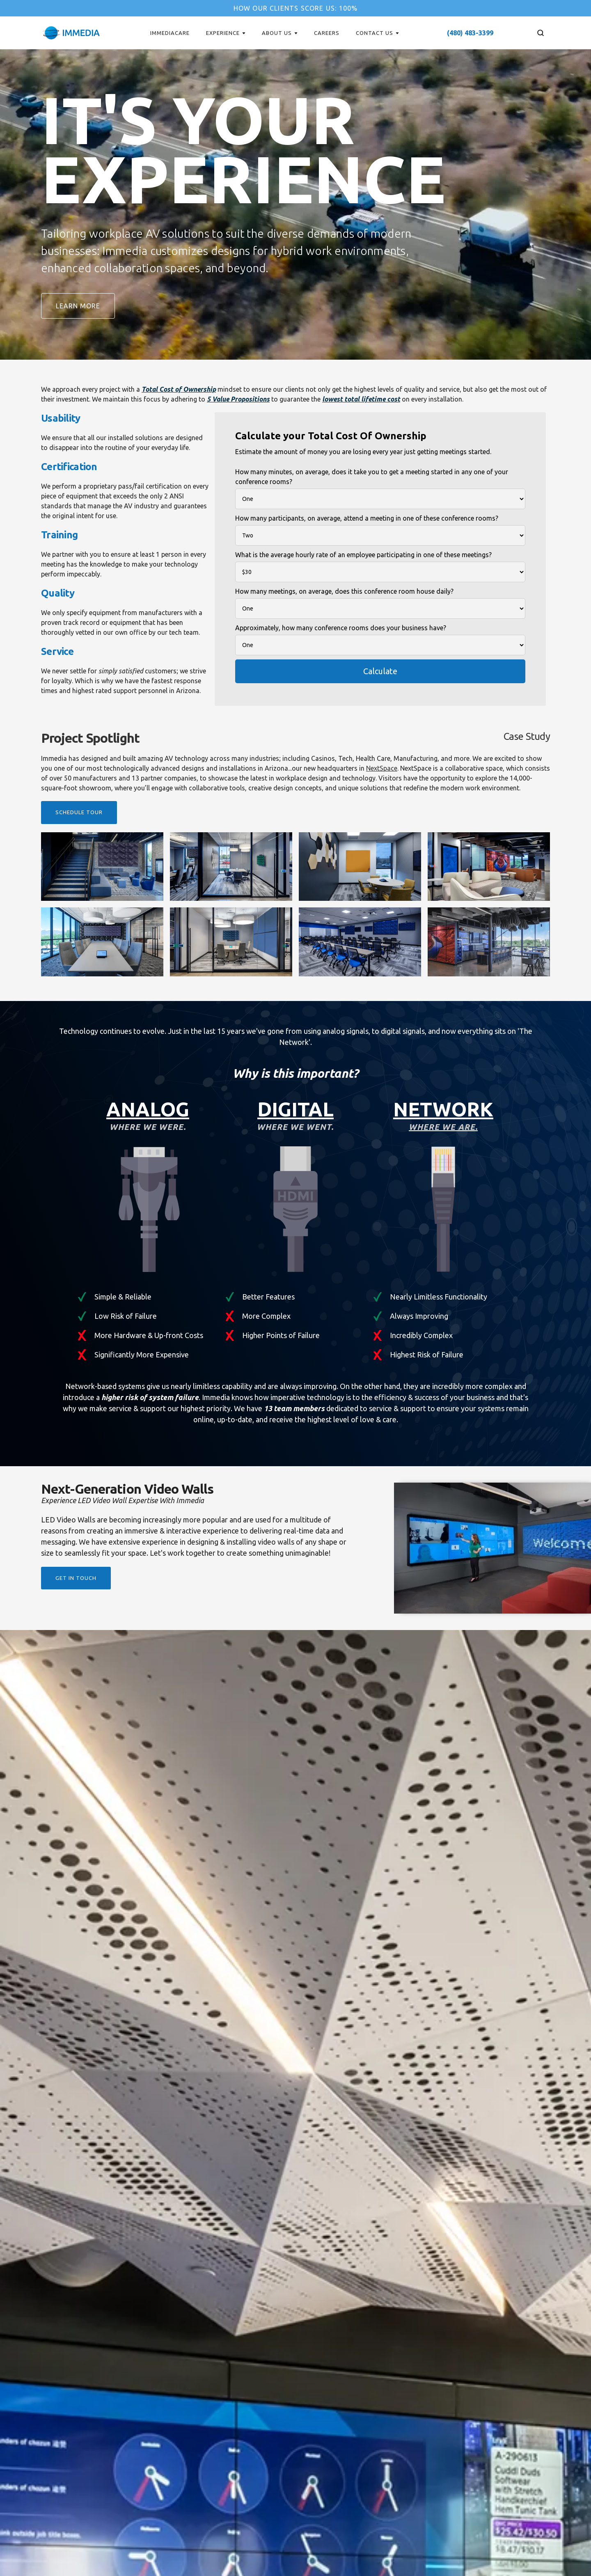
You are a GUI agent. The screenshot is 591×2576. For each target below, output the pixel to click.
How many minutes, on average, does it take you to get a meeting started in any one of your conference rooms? (371, 476)
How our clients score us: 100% (296, 8)
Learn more (78, 306)
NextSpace (381, 768)
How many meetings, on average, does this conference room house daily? (344, 591)
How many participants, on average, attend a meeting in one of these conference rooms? (366, 518)
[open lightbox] (102, 866)
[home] (71, 32)
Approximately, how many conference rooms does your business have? (340, 627)
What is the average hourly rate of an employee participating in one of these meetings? (363, 554)
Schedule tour (79, 812)
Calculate (380, 671)
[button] (226, 33)
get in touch (75, 1578)
